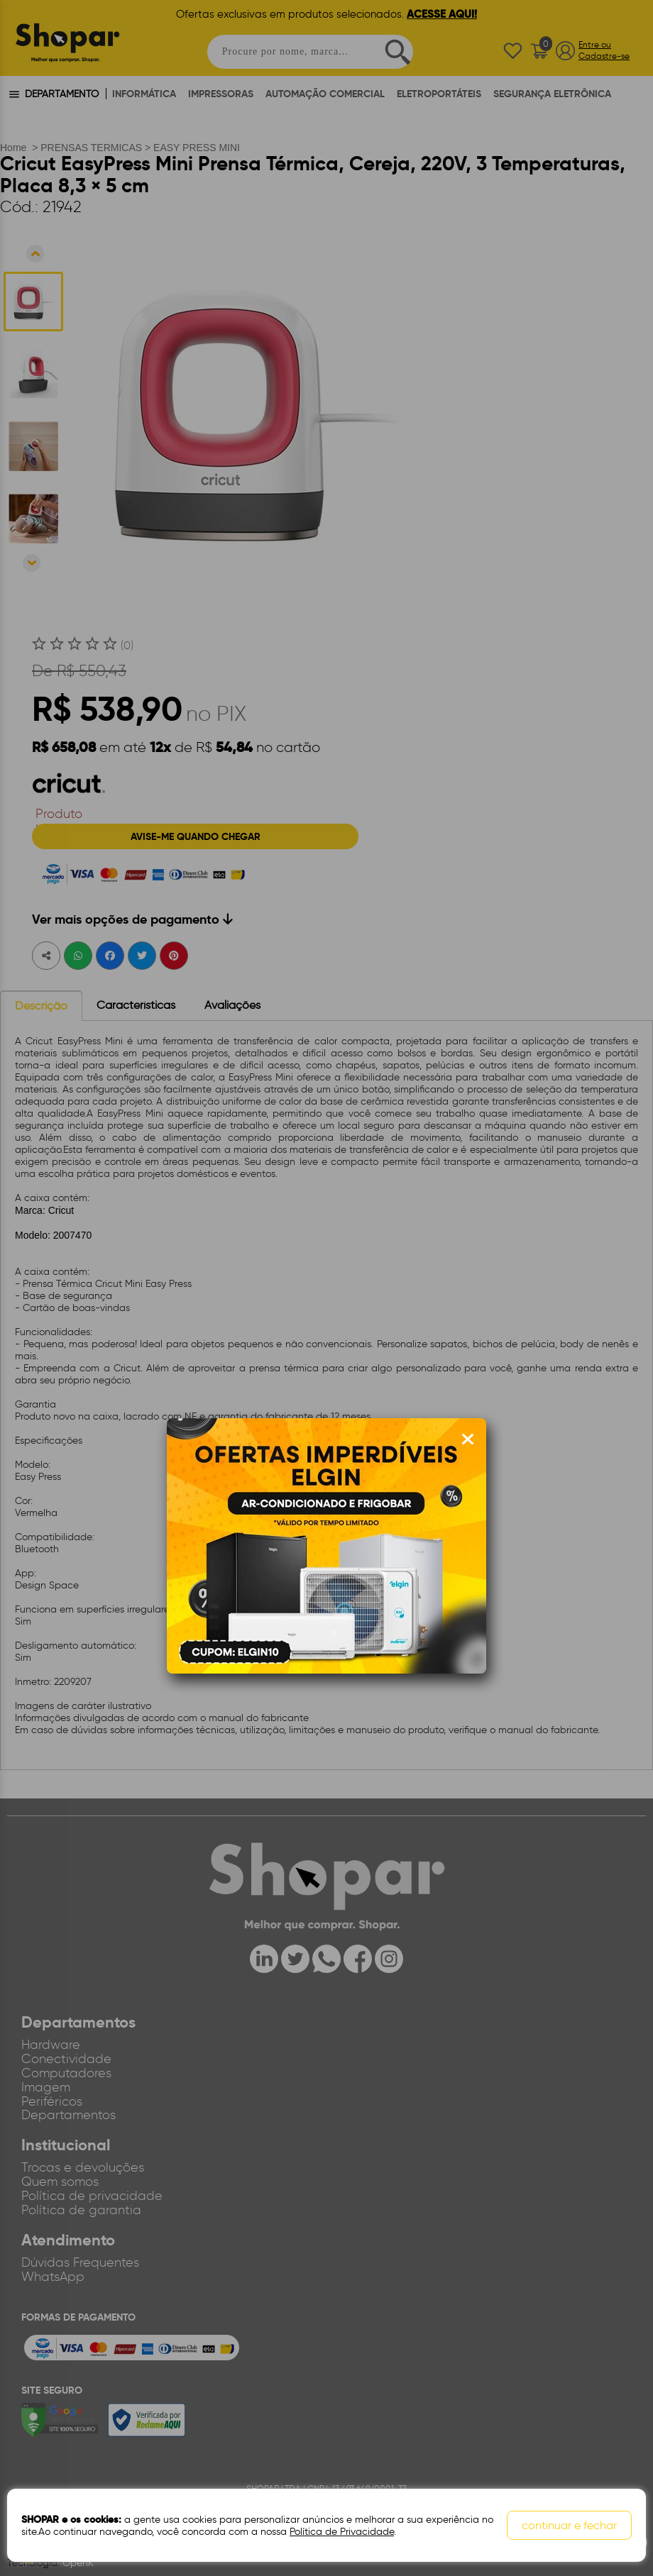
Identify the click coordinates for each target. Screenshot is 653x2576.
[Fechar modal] (467, 1439)
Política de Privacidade (342, 2532)
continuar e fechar (569, 2525)
